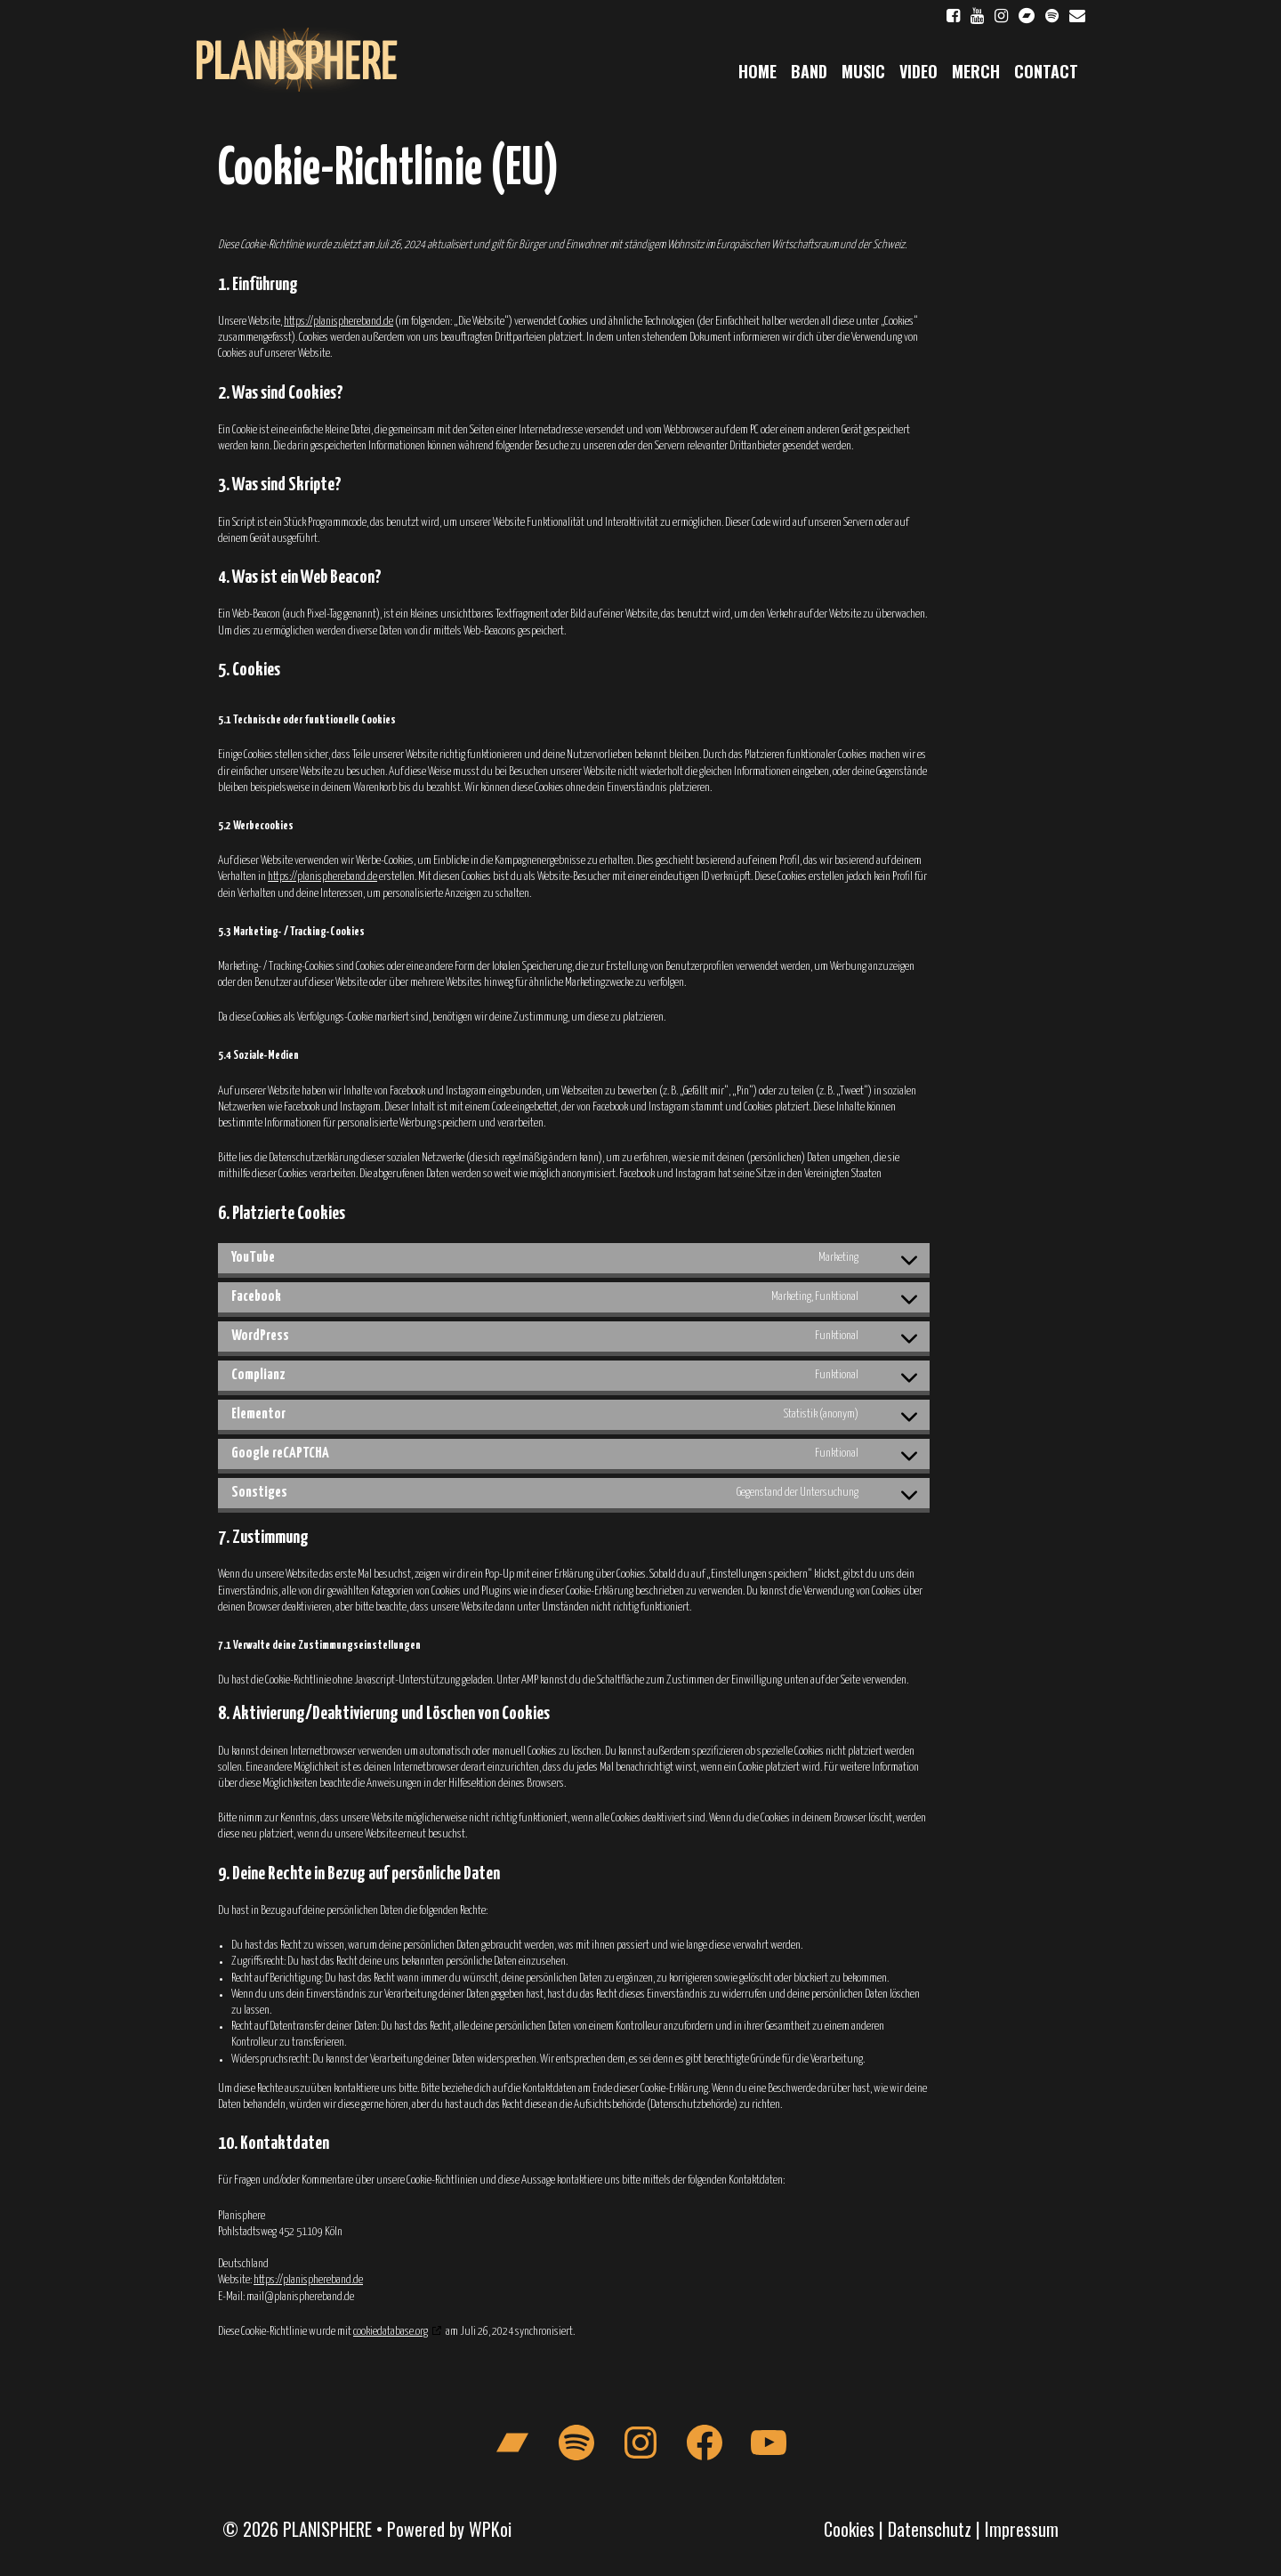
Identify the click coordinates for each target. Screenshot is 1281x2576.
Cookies (849, 2528)
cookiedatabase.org (390, 2332)
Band (809, 71)
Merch (976, 71)
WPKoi (490, 2528)
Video (918, 71)
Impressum (1022, 2528)
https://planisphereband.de (338, 321)
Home (757, 71)
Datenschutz (929, 2528)
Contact (1046, 71)
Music (863, 71)
